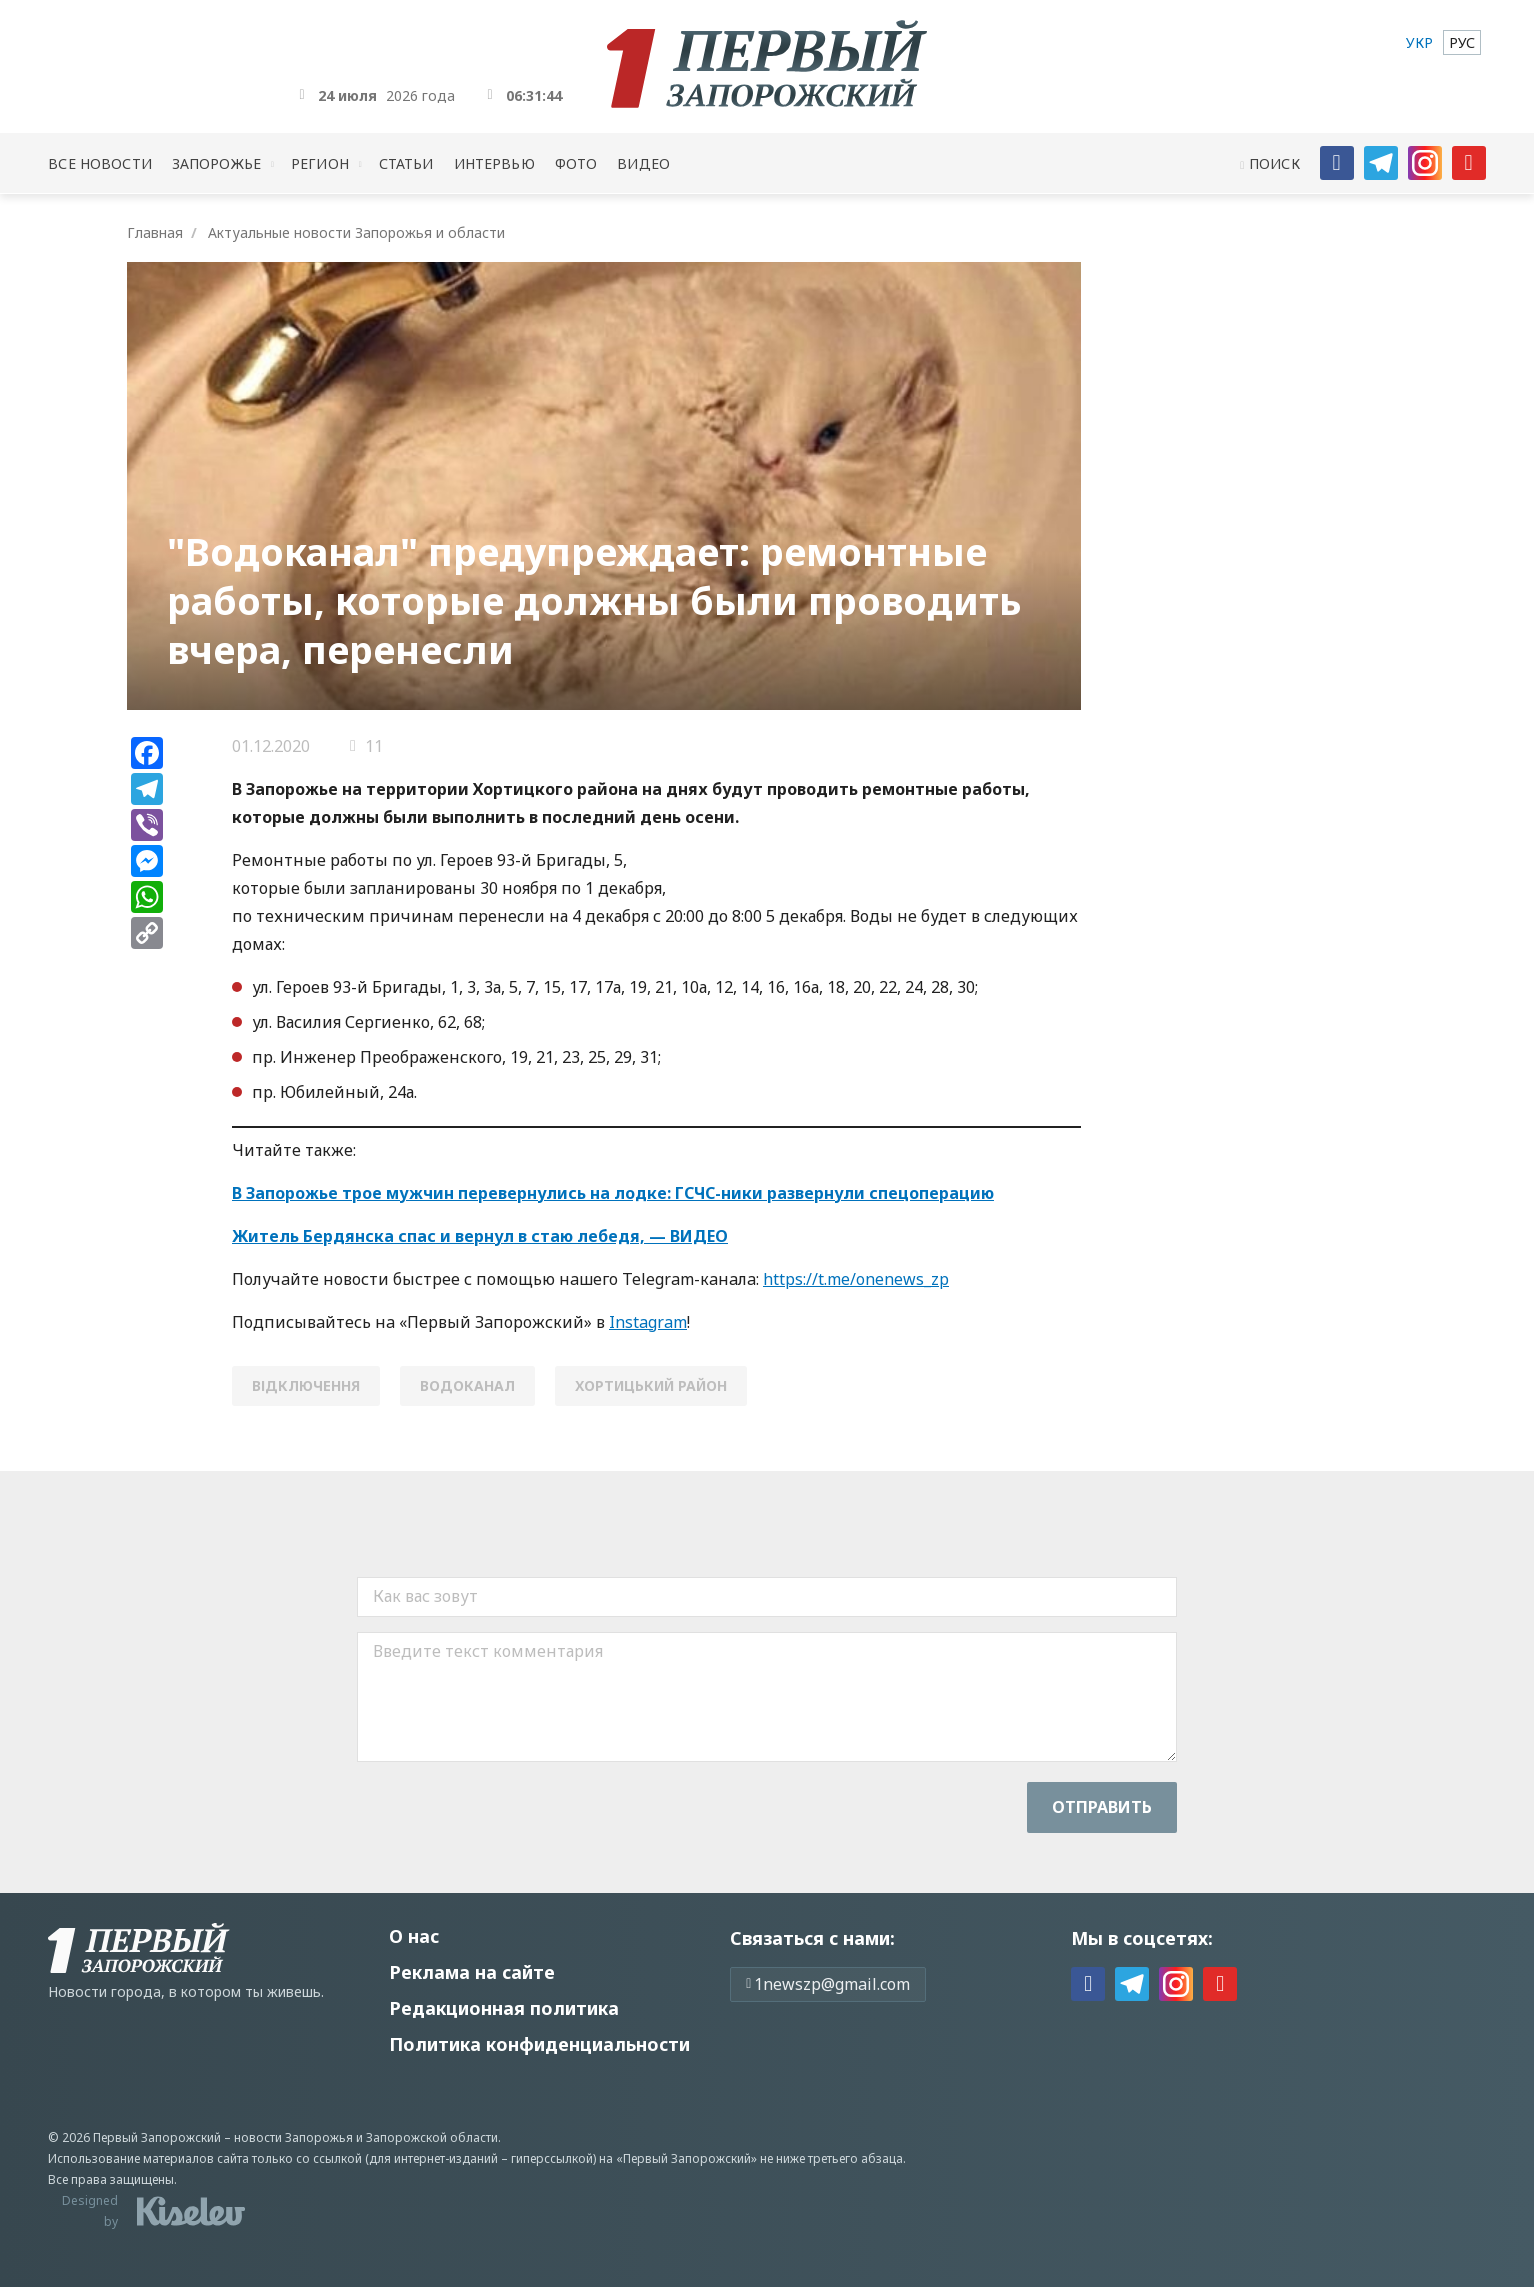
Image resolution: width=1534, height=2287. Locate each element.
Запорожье (216, 163)
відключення (306, 1385)
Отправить (1102, 1807)
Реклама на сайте (472, 1972)
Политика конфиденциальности (539, 2044)
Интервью (494, 163)
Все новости (99, 163)
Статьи (406, 163)
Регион (320, 163)
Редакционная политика (504, 2008)
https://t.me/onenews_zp (856, 1279)
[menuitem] (1419, 42)
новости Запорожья (293, 2137)
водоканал (467, 1385)
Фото (576, 163)
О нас (414, 1936)
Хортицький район (651, 1385)
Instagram (648, 1322)
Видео (643, 163)
